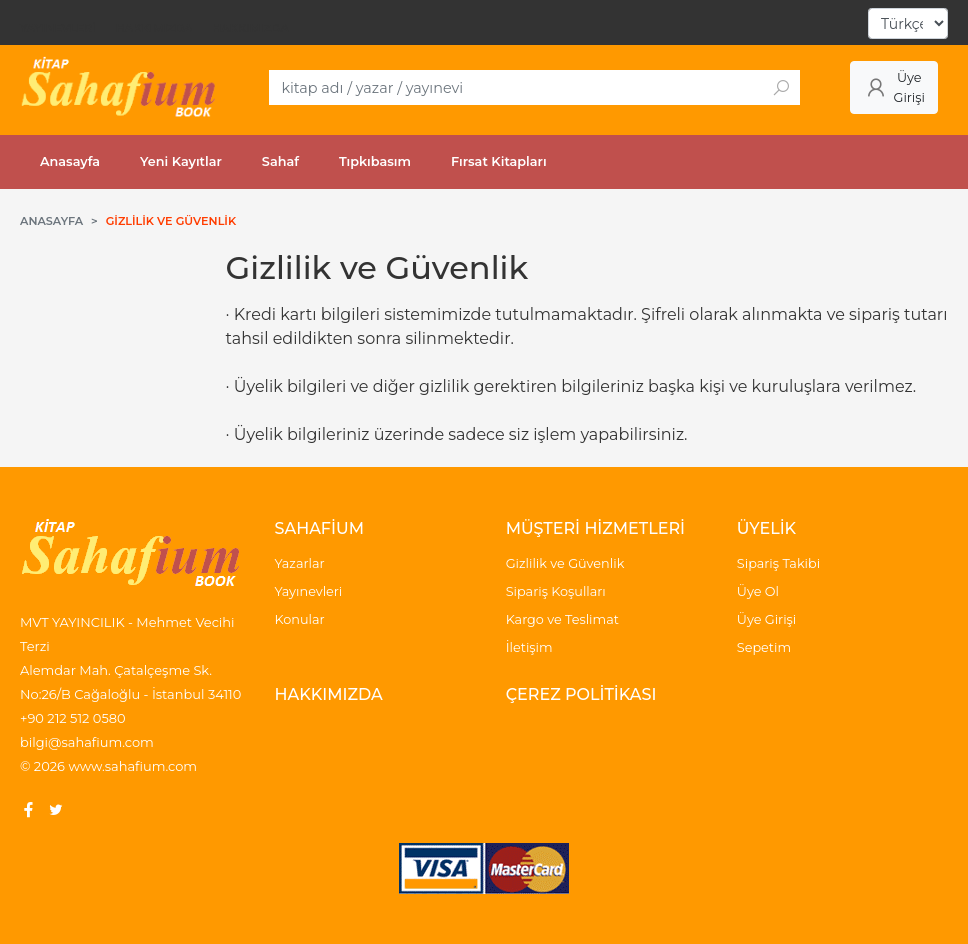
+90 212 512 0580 (73, 718)
